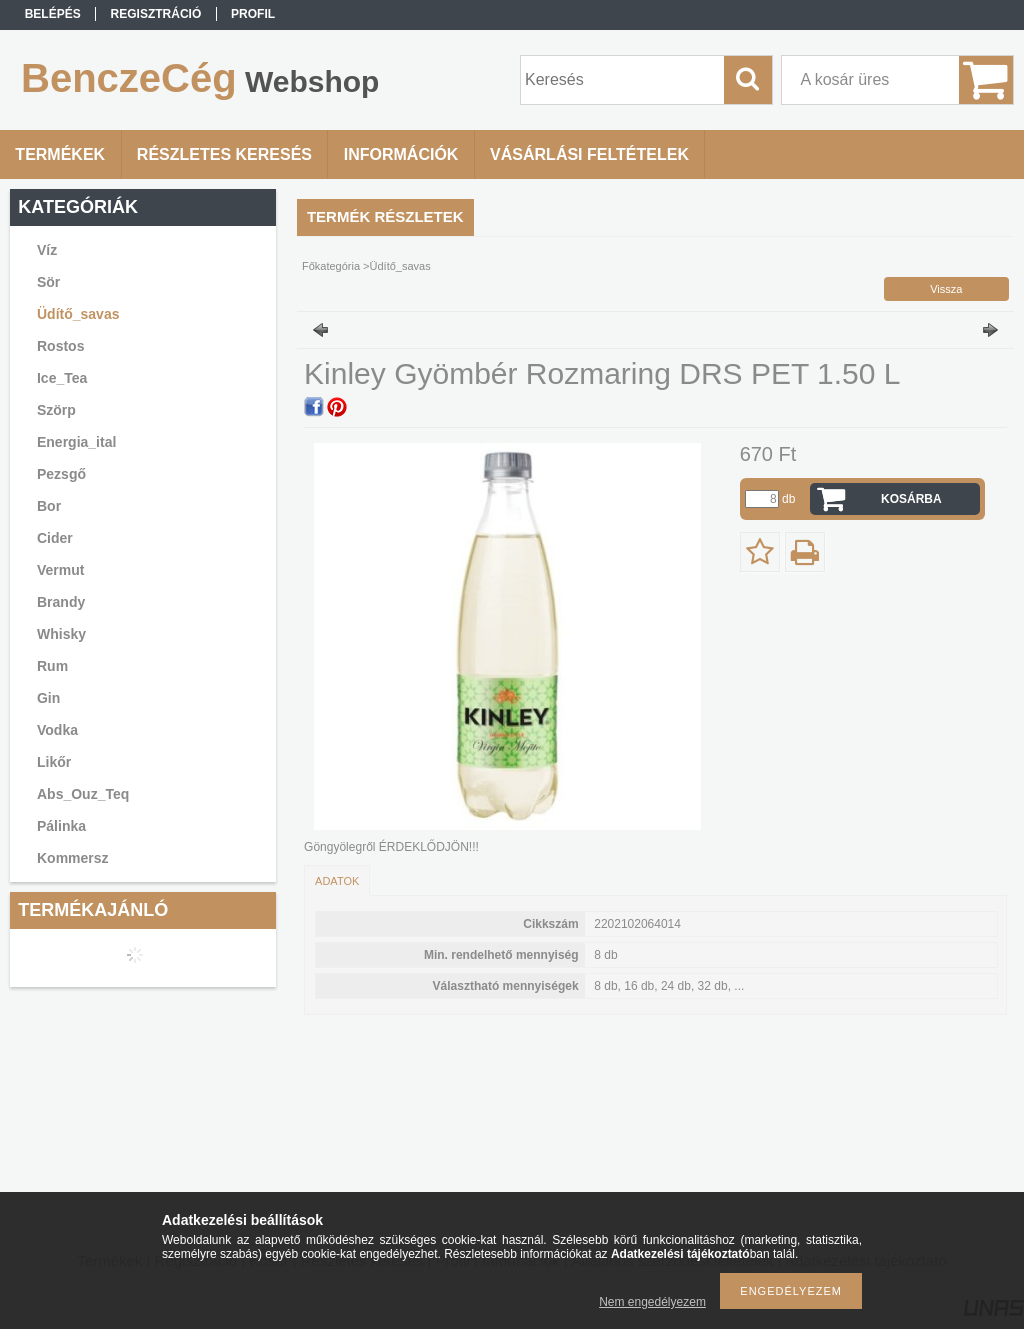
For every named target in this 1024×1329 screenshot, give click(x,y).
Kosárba (911, 499)
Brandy (61, 602)
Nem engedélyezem (652, 1302)
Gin (48, 698)
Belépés (53, 14)
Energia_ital (76, 442)
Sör (48, 282)
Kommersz (73, 858)
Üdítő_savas (78, 314)
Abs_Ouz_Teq (83, 794)
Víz (47, 250)
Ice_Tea (62, 378)
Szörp (56, 410)
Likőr (54, 762)
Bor (49, 506)
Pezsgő (61, 474)
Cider (55, 538)
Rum (52, 666)
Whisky (61, 634)
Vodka (57, 730)
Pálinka (61, 826)
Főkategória (331, 266)
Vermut (60, 570)
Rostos (60, 346)
